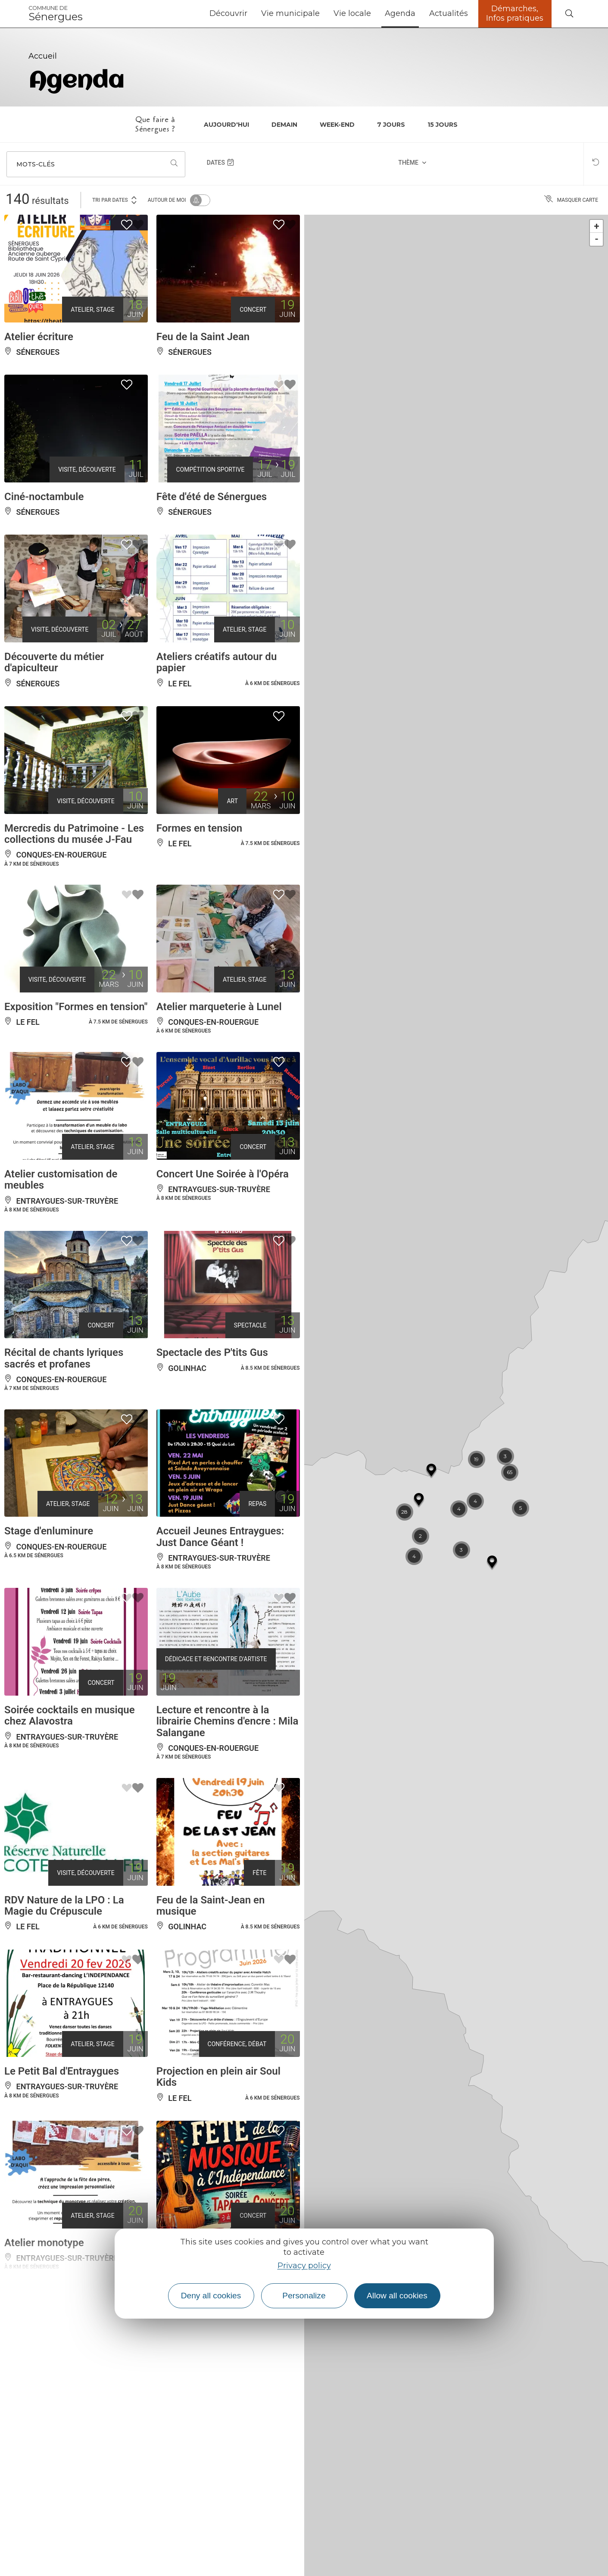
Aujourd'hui (226, 124)
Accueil (42, 56)
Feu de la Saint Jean (203, 339)
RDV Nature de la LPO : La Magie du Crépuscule (64, 2025)
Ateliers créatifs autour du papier (216, 686)
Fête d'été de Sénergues (211, 510)
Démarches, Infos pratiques (514, 13)
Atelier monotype (44, 2383)
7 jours (391, 124)
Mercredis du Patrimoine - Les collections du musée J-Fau (74, 868)
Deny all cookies (211, 2295)
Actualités (448, 13)
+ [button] (596, 226)
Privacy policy (304, 2265)
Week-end (337, 124)
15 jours (442, 124)
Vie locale (352, 13)
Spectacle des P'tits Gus (212, 1429)
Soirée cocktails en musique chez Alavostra (69, 1821)
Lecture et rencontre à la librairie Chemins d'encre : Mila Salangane (227, 1827)
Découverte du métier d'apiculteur (54, 686)
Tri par (115, 199)
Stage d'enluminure (48, 1622)
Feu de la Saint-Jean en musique (210, 2025)
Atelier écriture (38, 339)
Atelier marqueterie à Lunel (219, 1055)
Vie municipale (290, 13)
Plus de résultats (152, 2439)
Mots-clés (35, 164)
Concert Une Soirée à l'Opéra (222, 1237)
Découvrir (228, 13)
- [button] (597, 239)
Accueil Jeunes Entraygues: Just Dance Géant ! (220, 1628)
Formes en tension (199, 862)
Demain (284, 124)
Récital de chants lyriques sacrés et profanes (63, 1435)
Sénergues (55, 13)
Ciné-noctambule (44, 510)
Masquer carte (571, 200)
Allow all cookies (397, 2295)
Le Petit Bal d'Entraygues (61, 2201)
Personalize (303, 2295)
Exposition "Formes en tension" (75, 1055)
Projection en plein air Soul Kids (218, 2207)
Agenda (400, 13)
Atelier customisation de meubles (60, 1242)
